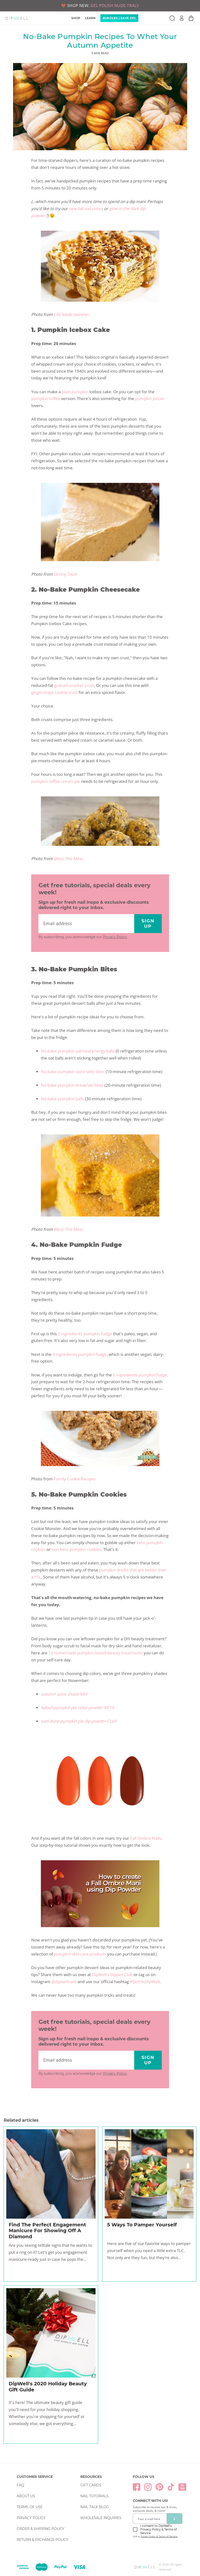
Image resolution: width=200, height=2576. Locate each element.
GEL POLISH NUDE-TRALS (114, 5)
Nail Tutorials (94, 2496)
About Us (26, 2496)
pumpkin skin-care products (80, 1954)
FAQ (20, 2485)
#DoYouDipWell (145, 1981)
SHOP (75, 18)
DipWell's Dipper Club (112, 1974)
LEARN (90, 18)
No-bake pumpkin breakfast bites (72, 1085)
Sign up (148, 923)
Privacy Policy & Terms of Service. (159, 2536)
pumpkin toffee (45, 398)
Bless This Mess (68, 1229)
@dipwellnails (64, 1981)
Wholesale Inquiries (100, 2518)
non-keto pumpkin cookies (76, 1549)
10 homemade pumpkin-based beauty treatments (95, 1653)
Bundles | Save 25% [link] (119, 18)
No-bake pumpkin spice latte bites (73, 1071)
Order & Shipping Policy (40, 2529)
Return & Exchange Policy (42, 2539)
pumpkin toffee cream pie (55, 781)
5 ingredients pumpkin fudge (140, 1375)
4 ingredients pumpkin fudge (79, 1354)
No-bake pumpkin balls (62, 1098)
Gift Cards (90, 2485)
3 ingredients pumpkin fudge (85, 1333)
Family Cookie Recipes (75, 1479)
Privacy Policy (115, 937)
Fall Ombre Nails (145, 1838)
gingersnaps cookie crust (54, 692)
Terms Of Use (30, 2507)
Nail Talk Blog (94, 2507)
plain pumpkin (75, 391)
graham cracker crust (74, 685)
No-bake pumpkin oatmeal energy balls (78, 1051)
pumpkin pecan (149, 398)
